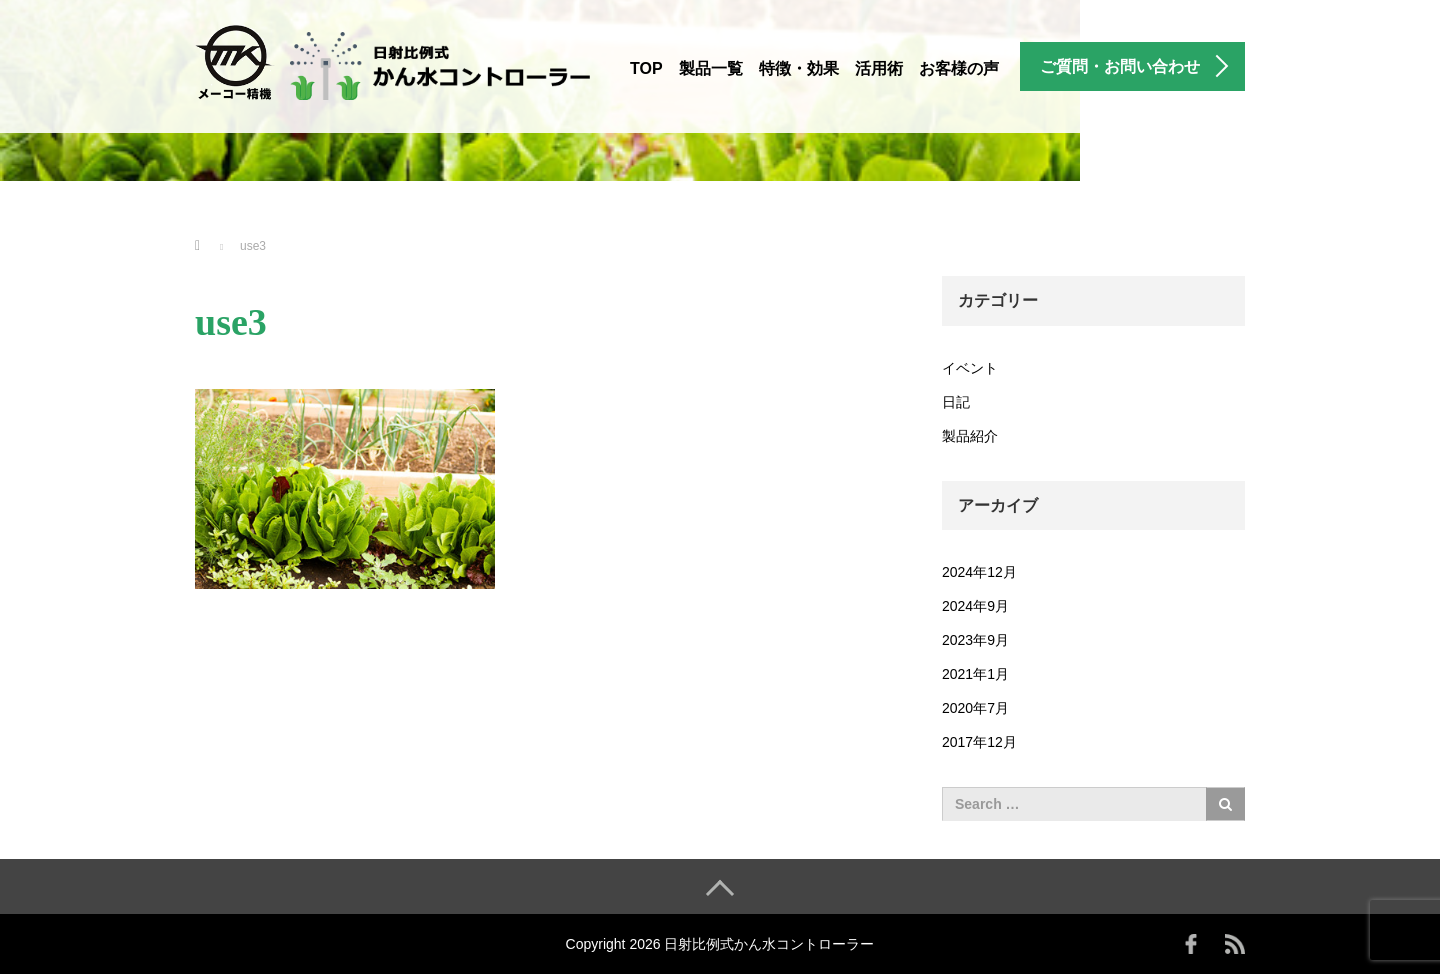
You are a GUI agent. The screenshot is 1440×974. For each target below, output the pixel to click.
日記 (956, 402)
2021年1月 (975, 674)
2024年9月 (975, 606)
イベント (970, 368)
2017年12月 (979, 742)
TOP (646, 68)
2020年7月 (975, 708)
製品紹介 (970, 436)
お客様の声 (959, 68)
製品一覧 (711, 68)
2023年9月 (975, 640)
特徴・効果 (799, 68)
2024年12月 (979, 572)
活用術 (879, 68)
